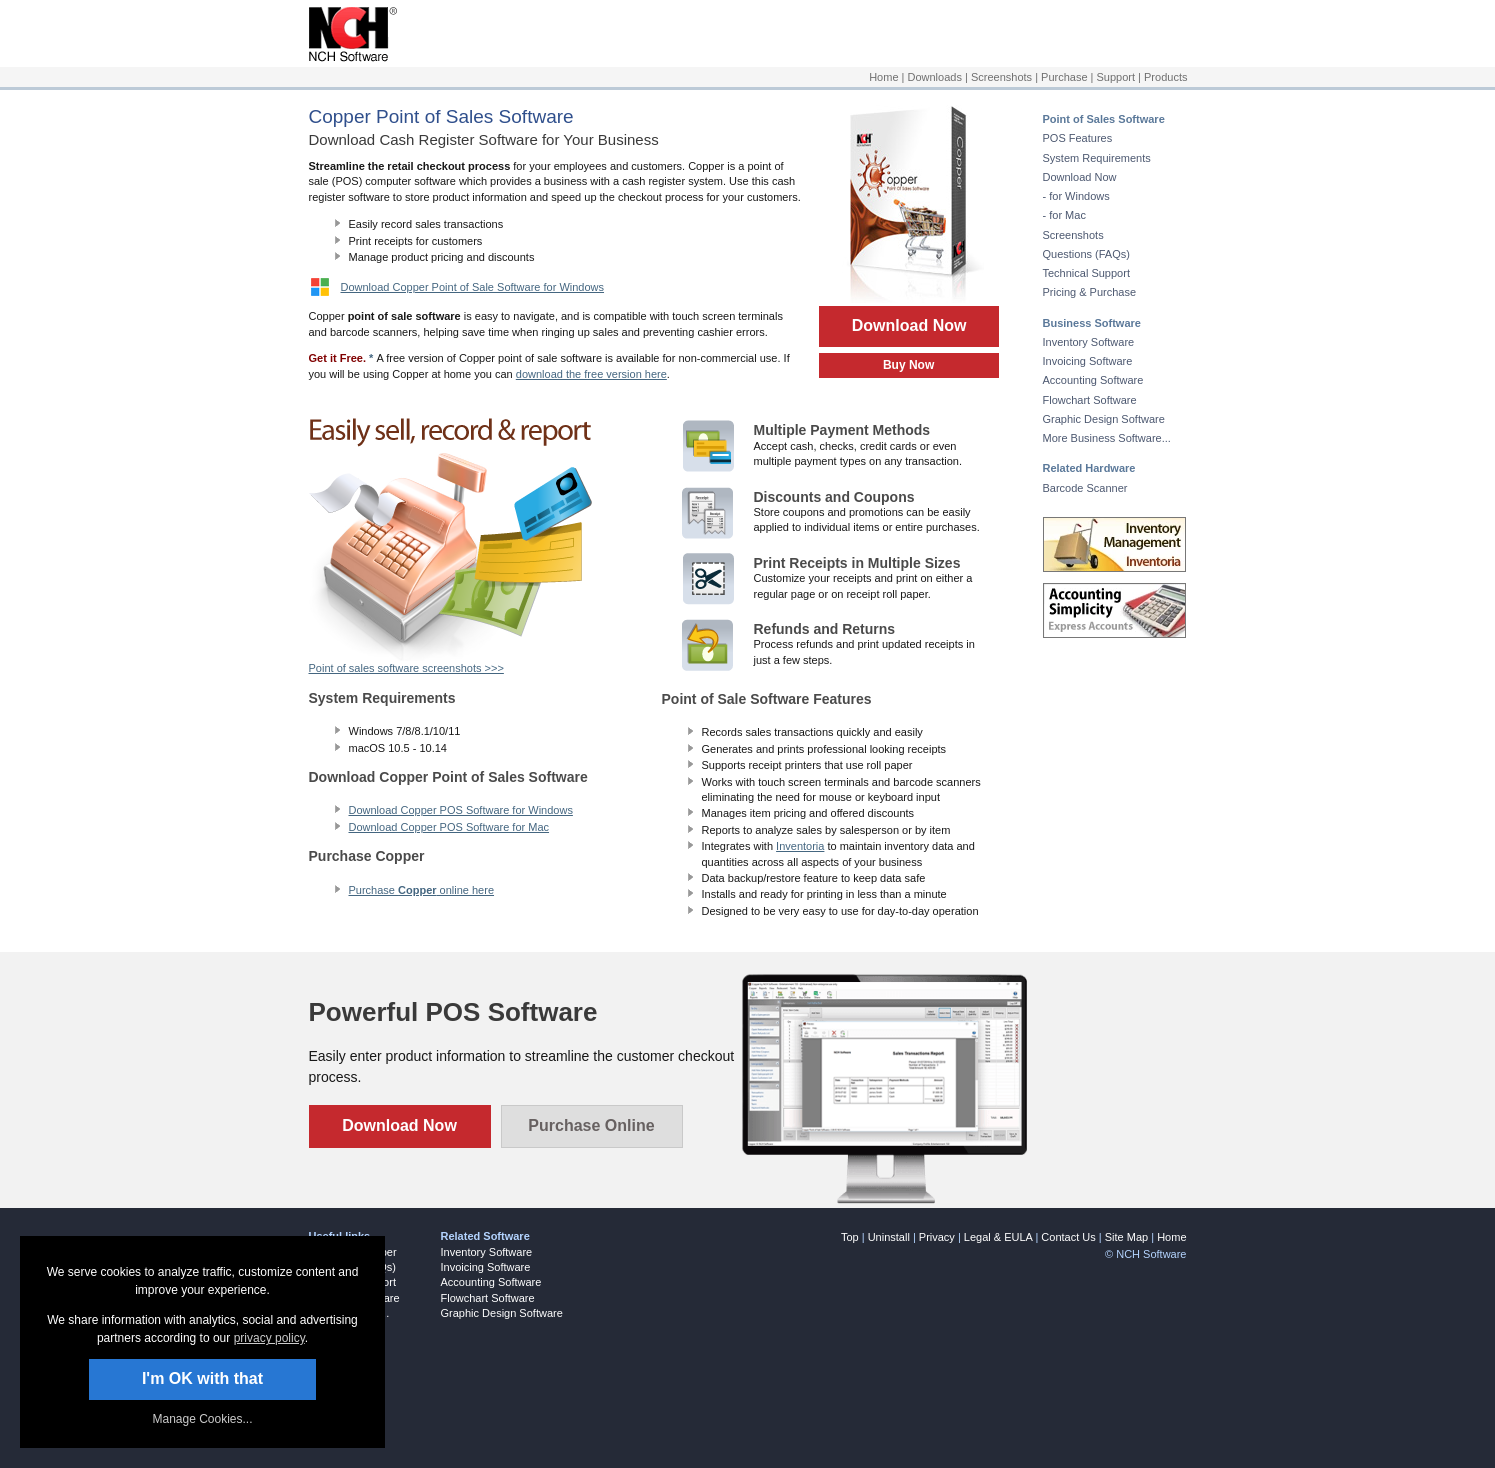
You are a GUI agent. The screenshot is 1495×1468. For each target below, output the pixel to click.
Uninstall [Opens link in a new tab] (889, 1237)
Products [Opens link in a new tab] (1165, 77)
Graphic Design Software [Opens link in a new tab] (1104, 419)
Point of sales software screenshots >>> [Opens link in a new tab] (406, 668)
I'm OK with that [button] (202, 1378)
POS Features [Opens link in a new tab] (1078, 138)
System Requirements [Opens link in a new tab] (1097, 158)
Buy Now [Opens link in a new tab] (908, 365)
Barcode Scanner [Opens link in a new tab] (1085, 488)
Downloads (935, 77)
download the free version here (591, 374)
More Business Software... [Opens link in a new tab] (1107, 438)
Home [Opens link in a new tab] (883, 77)
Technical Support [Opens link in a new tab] (1086, 273)
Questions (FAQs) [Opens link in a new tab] (1086, 254)
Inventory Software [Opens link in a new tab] (1089, 342)
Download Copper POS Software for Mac (449, 827)
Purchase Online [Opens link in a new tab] (591, 1125)
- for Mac (1064, 215)
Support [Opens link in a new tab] (1116, 77)
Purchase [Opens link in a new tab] (1064, 77)
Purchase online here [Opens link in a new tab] (422, 890)
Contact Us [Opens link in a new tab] (1068, 1237)
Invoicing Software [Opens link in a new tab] (1088, 361)
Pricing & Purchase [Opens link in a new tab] (1090, 292)
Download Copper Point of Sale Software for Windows (473, 287)
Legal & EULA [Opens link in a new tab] (998, 1237)
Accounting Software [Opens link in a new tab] (1093, 380)
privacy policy (269, 1338)
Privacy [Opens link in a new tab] (937, 1237)
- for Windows (1076, 196)
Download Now (908, 325)
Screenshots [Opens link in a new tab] (1001, 77)
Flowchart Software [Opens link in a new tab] (1090, 400)
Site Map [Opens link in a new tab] (1126, 1237)
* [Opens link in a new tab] (371, 358)
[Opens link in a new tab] (348, 58)
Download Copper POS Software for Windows (461, 810)
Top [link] (850, 1237)
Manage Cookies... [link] (202, 1419)
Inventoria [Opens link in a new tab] (800, 846)
